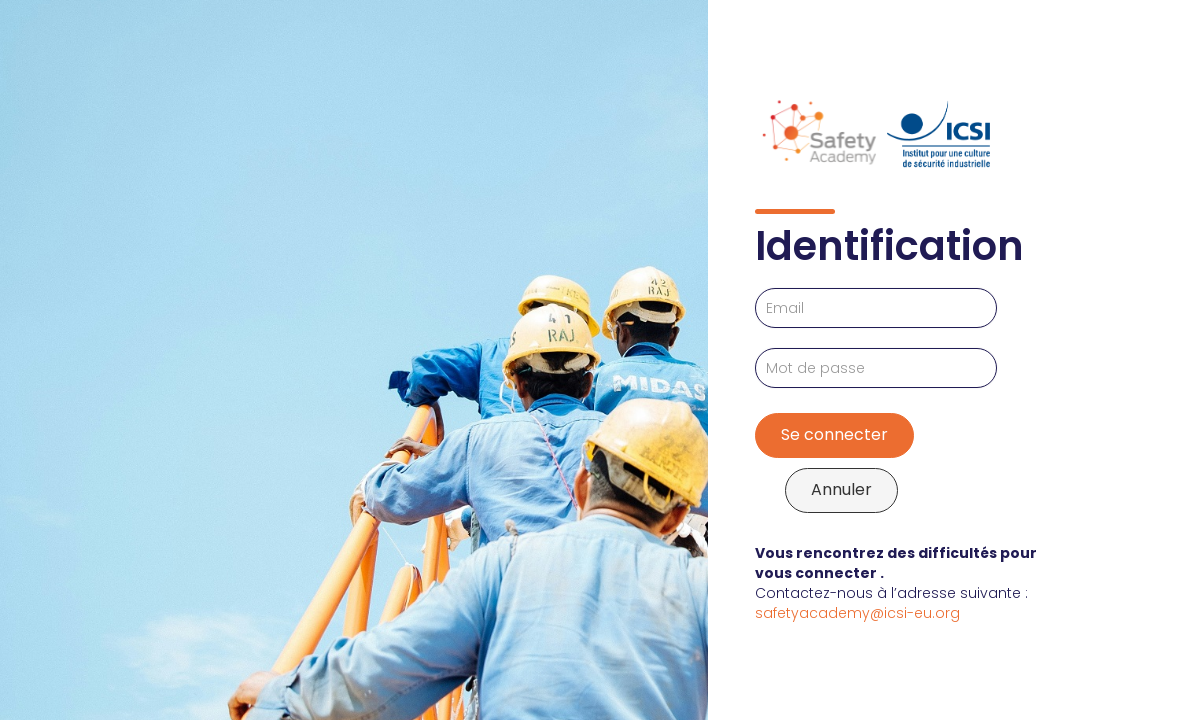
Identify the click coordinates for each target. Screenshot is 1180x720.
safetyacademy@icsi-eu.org (857, 613)
